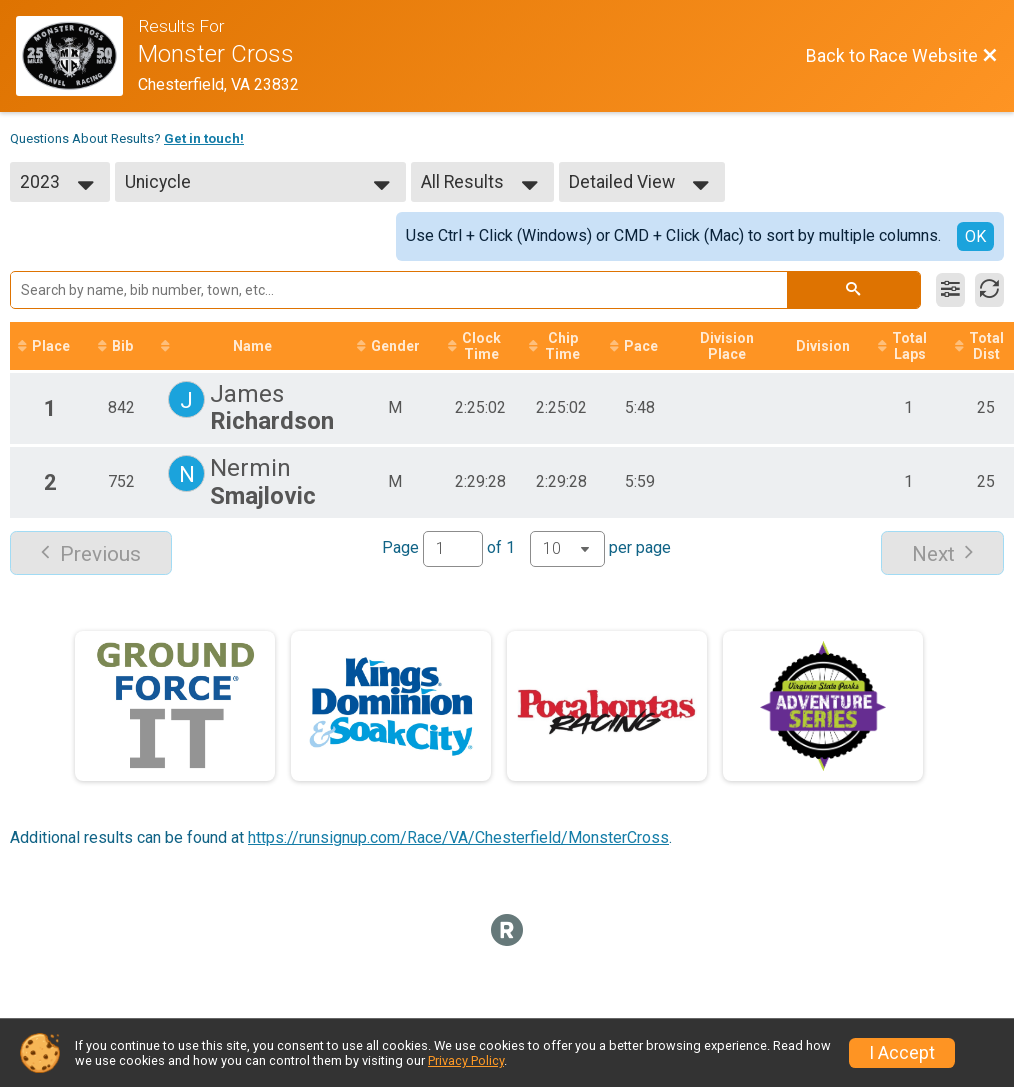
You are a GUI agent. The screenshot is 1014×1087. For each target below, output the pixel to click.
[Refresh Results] (989, 290)
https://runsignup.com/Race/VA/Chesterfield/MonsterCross (458, 837)
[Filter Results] (950, 290)
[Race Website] (77, 56)
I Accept (902, 1053)
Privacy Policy (466, 1060)
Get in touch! (204, 138)
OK (975, 236)
